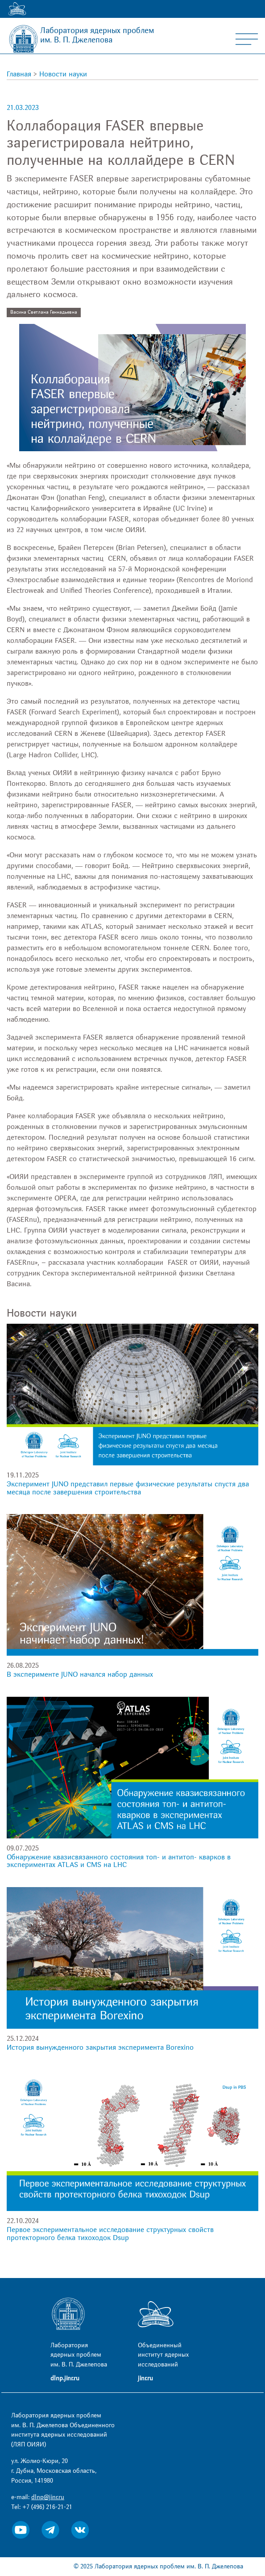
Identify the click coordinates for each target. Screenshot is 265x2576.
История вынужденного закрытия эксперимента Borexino (100, 2047)
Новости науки (63, 74)
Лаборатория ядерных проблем (97, 35)
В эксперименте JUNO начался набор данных (80, 1674)
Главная (19, 74)
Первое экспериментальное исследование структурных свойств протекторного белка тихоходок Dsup (110, 2233)
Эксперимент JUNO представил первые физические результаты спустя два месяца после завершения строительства (128, 1488)
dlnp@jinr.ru (47, 2497)
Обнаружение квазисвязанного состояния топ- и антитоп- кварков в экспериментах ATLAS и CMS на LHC (119, 1861)
